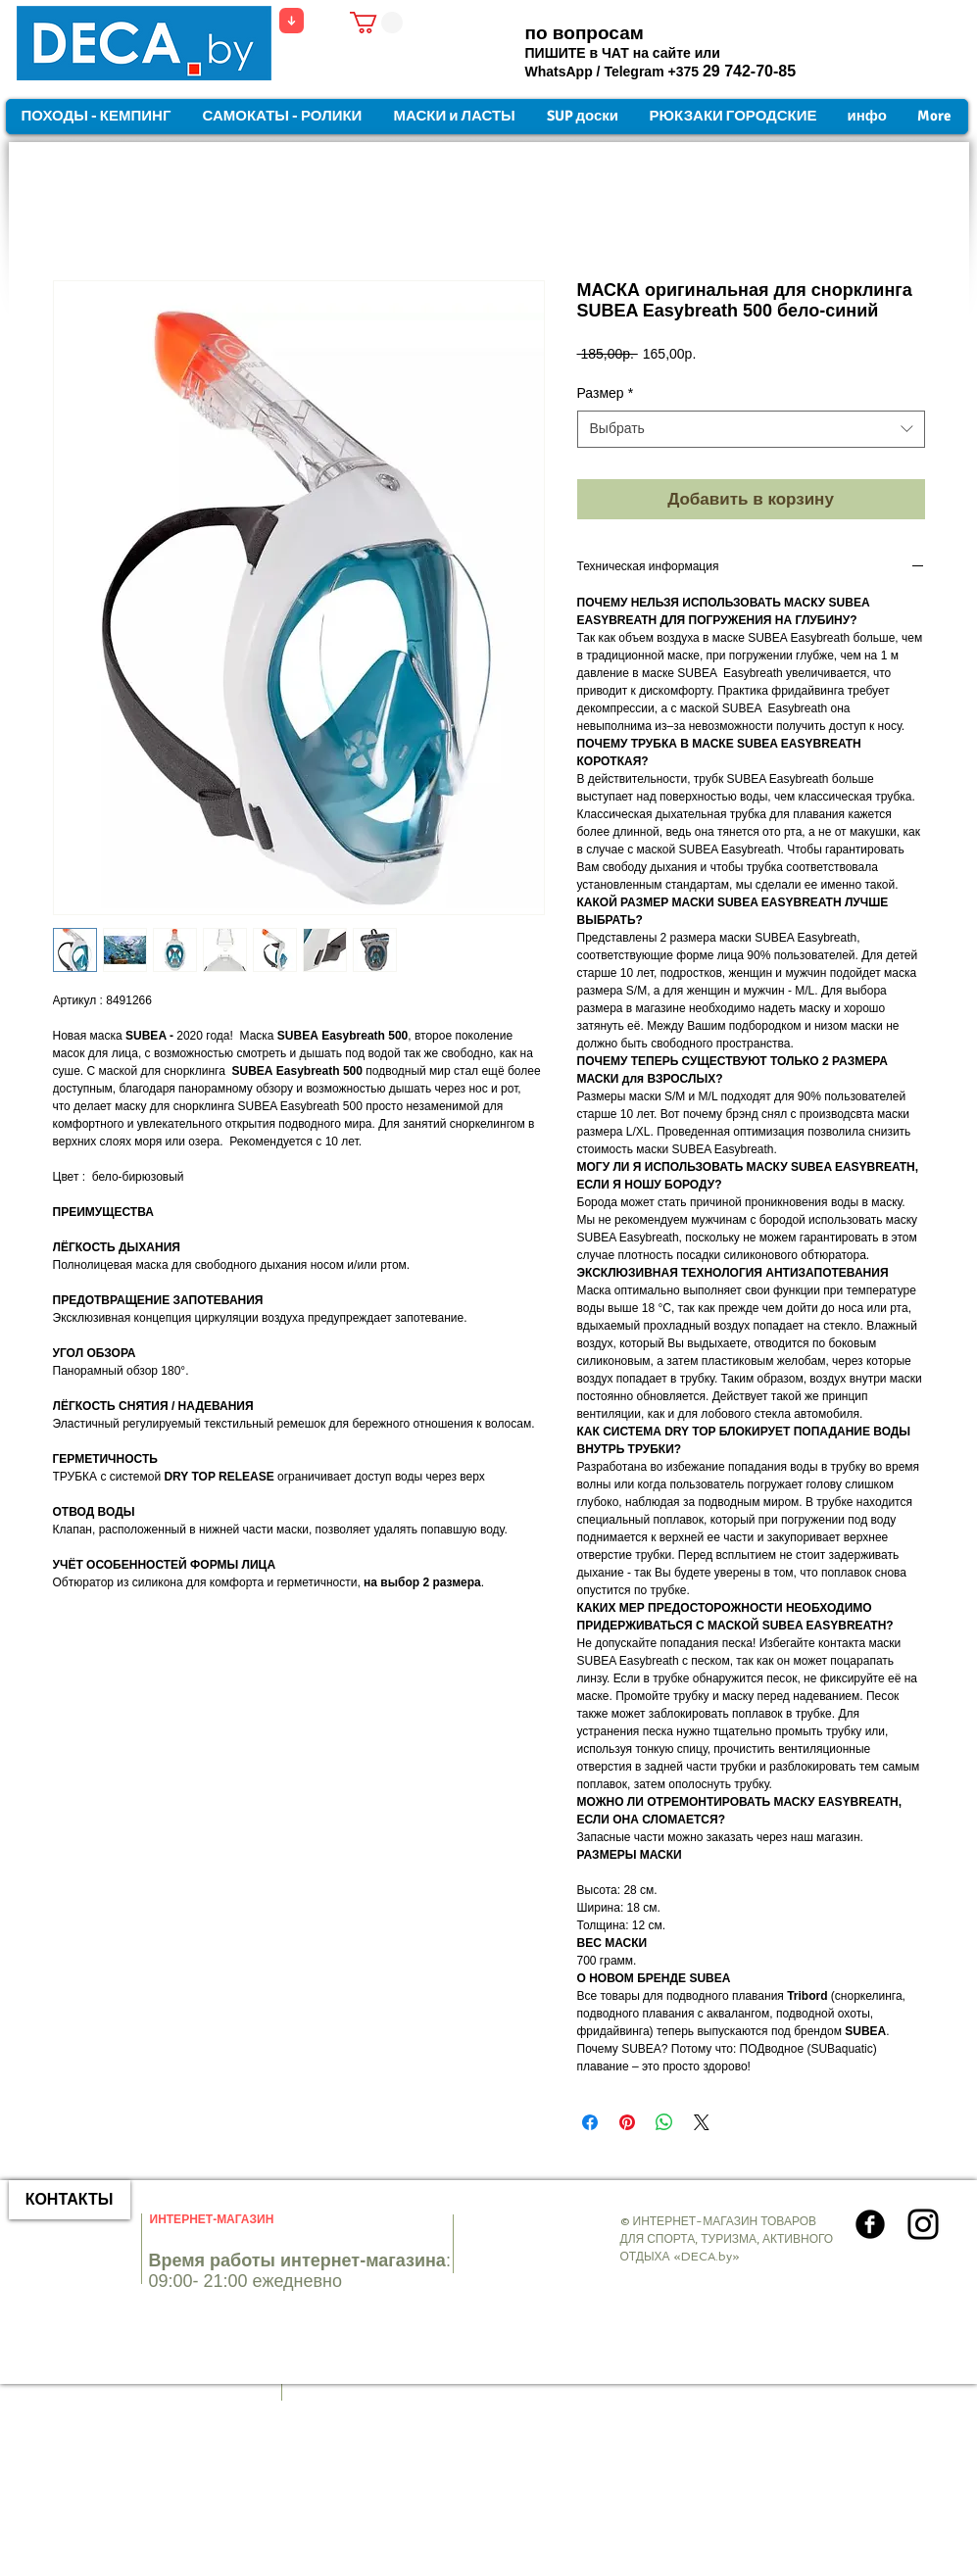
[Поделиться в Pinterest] (627, 2122)
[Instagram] (923, 2224)
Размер (605, 393)
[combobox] (751, 429)
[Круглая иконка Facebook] (870, 2224)
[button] (376, 22)
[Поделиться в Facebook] (590, 2122)
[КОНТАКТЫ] (69, 2199)
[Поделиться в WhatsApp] (664, 2122)
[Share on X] (701, 2122)
